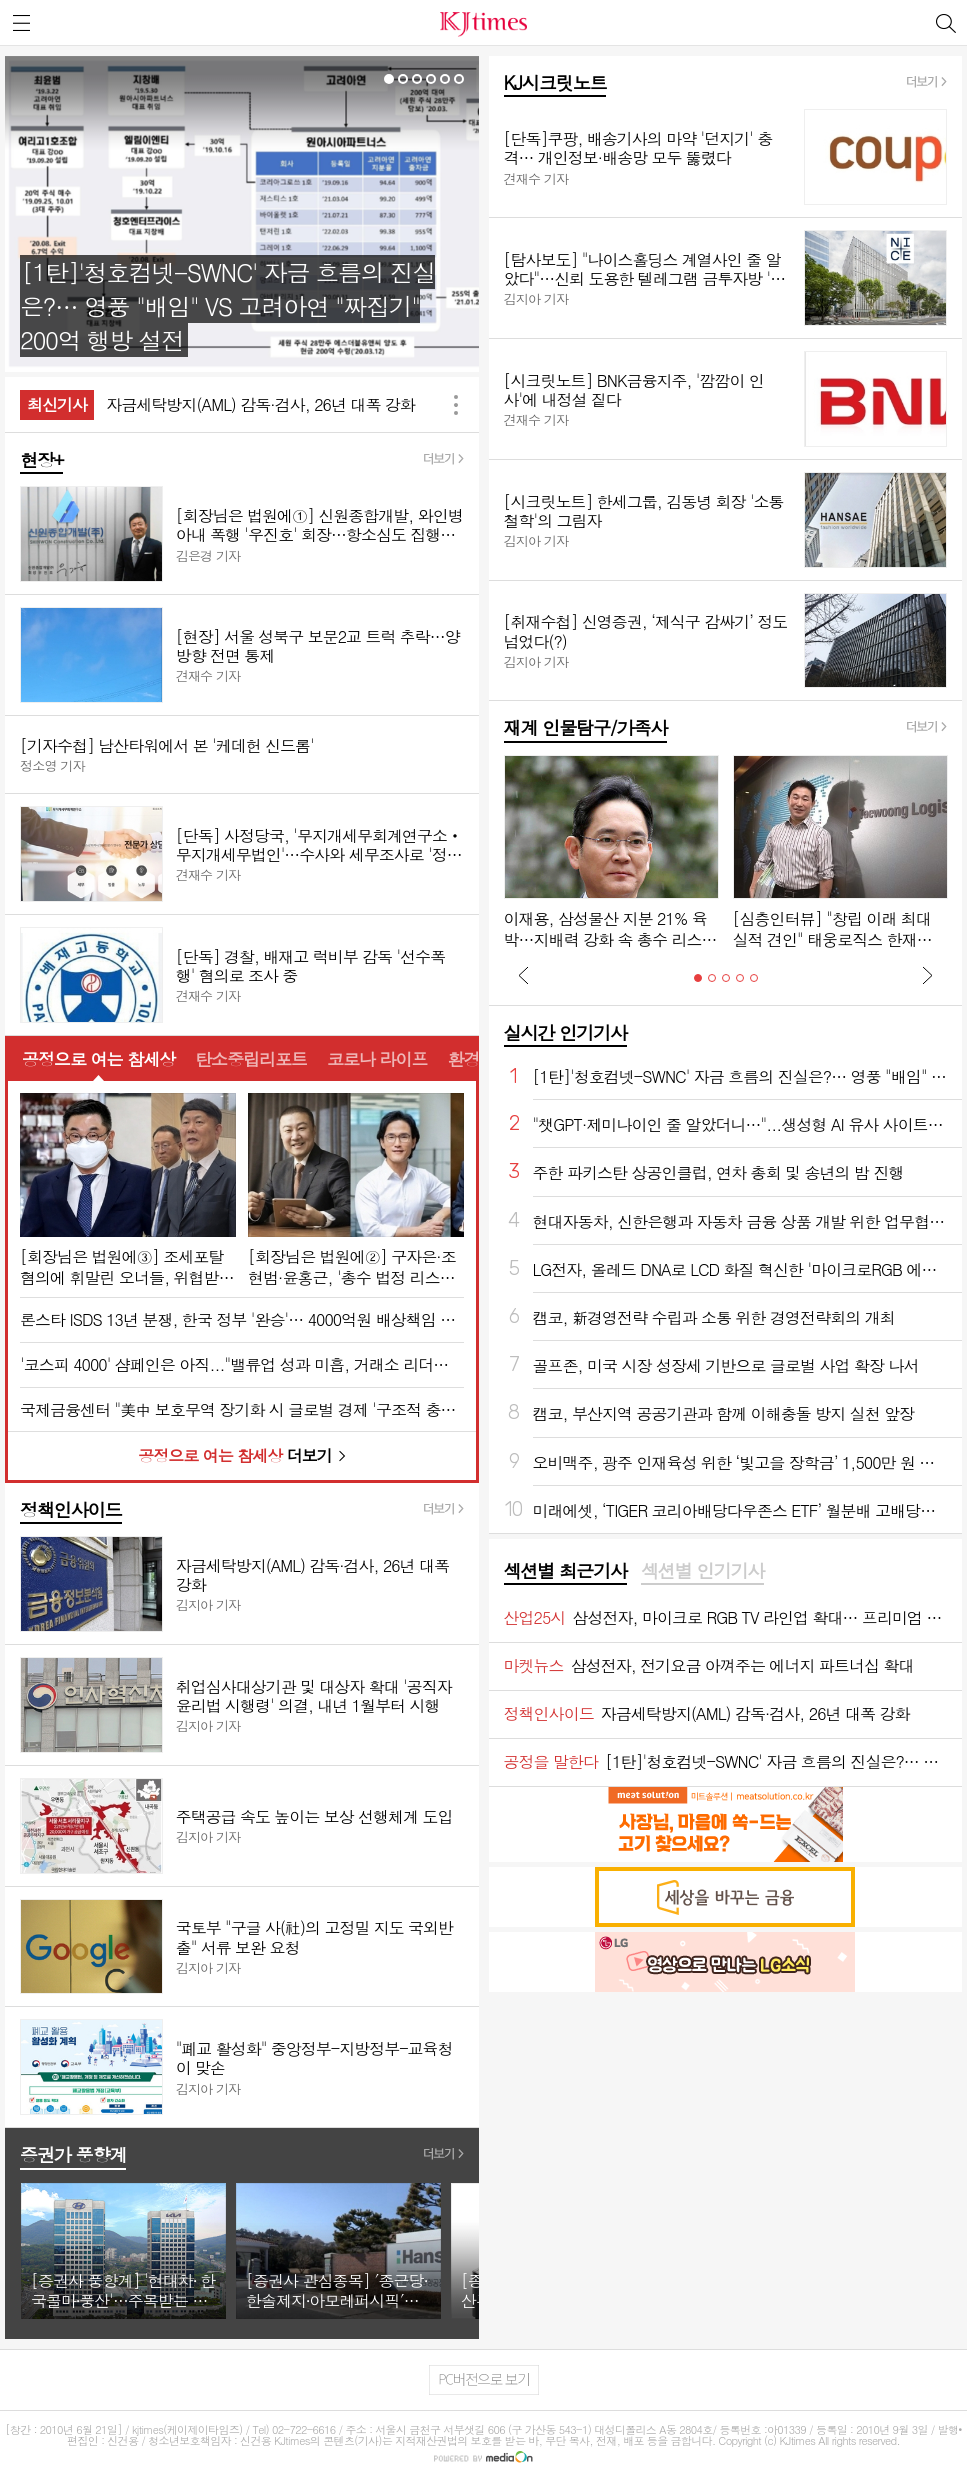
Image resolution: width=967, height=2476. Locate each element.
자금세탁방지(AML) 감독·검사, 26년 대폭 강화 (260, 404)
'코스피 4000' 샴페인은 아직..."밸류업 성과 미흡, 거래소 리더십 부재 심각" (242, 1364)
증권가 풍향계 (73, 2154)
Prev (524, 975)
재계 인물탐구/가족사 (586, 727)
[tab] (565, 1572)
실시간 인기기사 (565, 1032)
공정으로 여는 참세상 (98, 1059)
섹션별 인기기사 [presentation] (702, 1571)
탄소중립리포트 (251, 1059)
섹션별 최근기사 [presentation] (565, 1571)
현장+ (41, 459)
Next (927, 975)
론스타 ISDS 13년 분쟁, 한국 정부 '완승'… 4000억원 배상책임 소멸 (242, 1319)
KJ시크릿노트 (555, 82)
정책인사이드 (71, 1509)
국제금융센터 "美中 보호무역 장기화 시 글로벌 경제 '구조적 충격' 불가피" (242, 1409)
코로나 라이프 (377, 1059)
